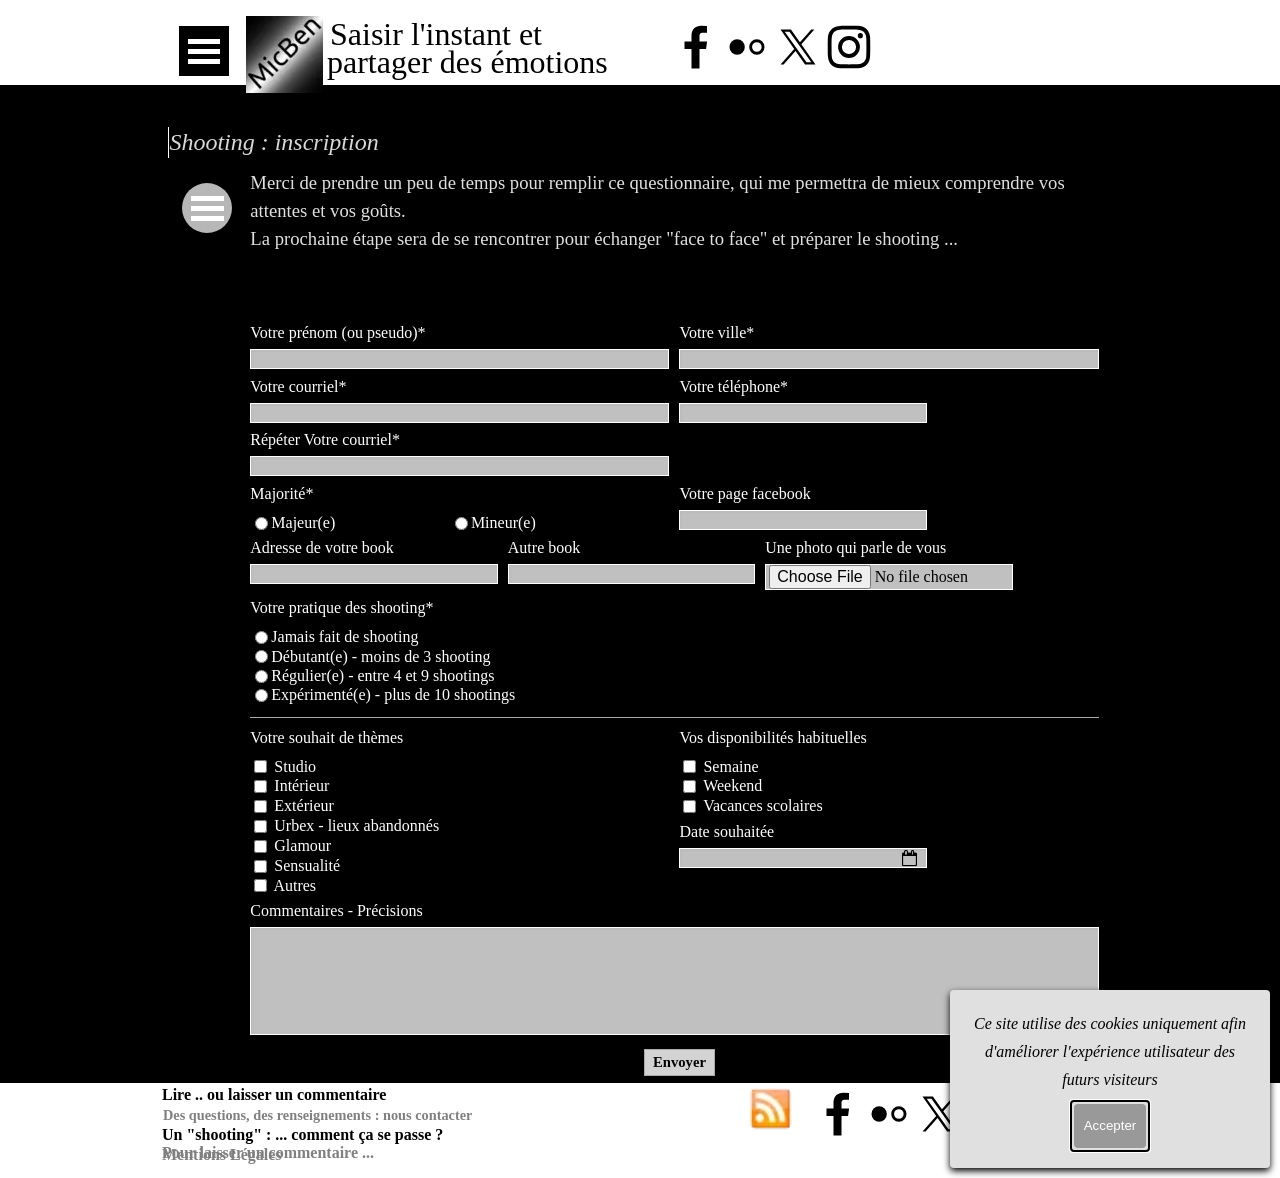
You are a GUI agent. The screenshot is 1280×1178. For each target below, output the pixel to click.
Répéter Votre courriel (325, 439)
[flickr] (747, 47)
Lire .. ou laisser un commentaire (274, 1094)
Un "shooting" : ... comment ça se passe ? (302, 1134)
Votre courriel (298, 386)
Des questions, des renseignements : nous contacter (317, 1115)
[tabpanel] (679, 239)
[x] (798, 47)
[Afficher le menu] (204, 51)
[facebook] (696, 47)
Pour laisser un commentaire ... (268, 1152)
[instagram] (849, 47)
